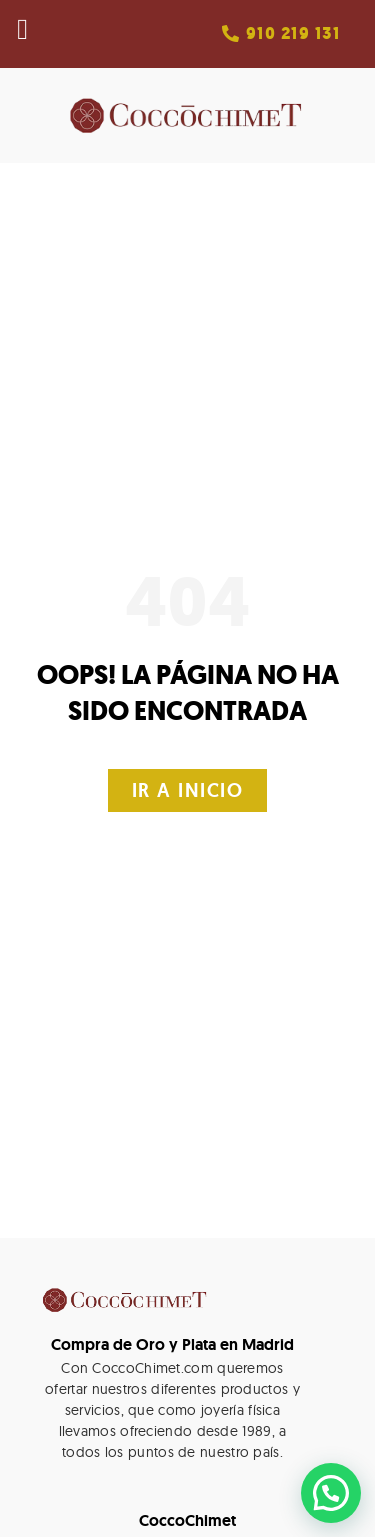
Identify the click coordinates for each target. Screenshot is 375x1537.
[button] (281, 34)
